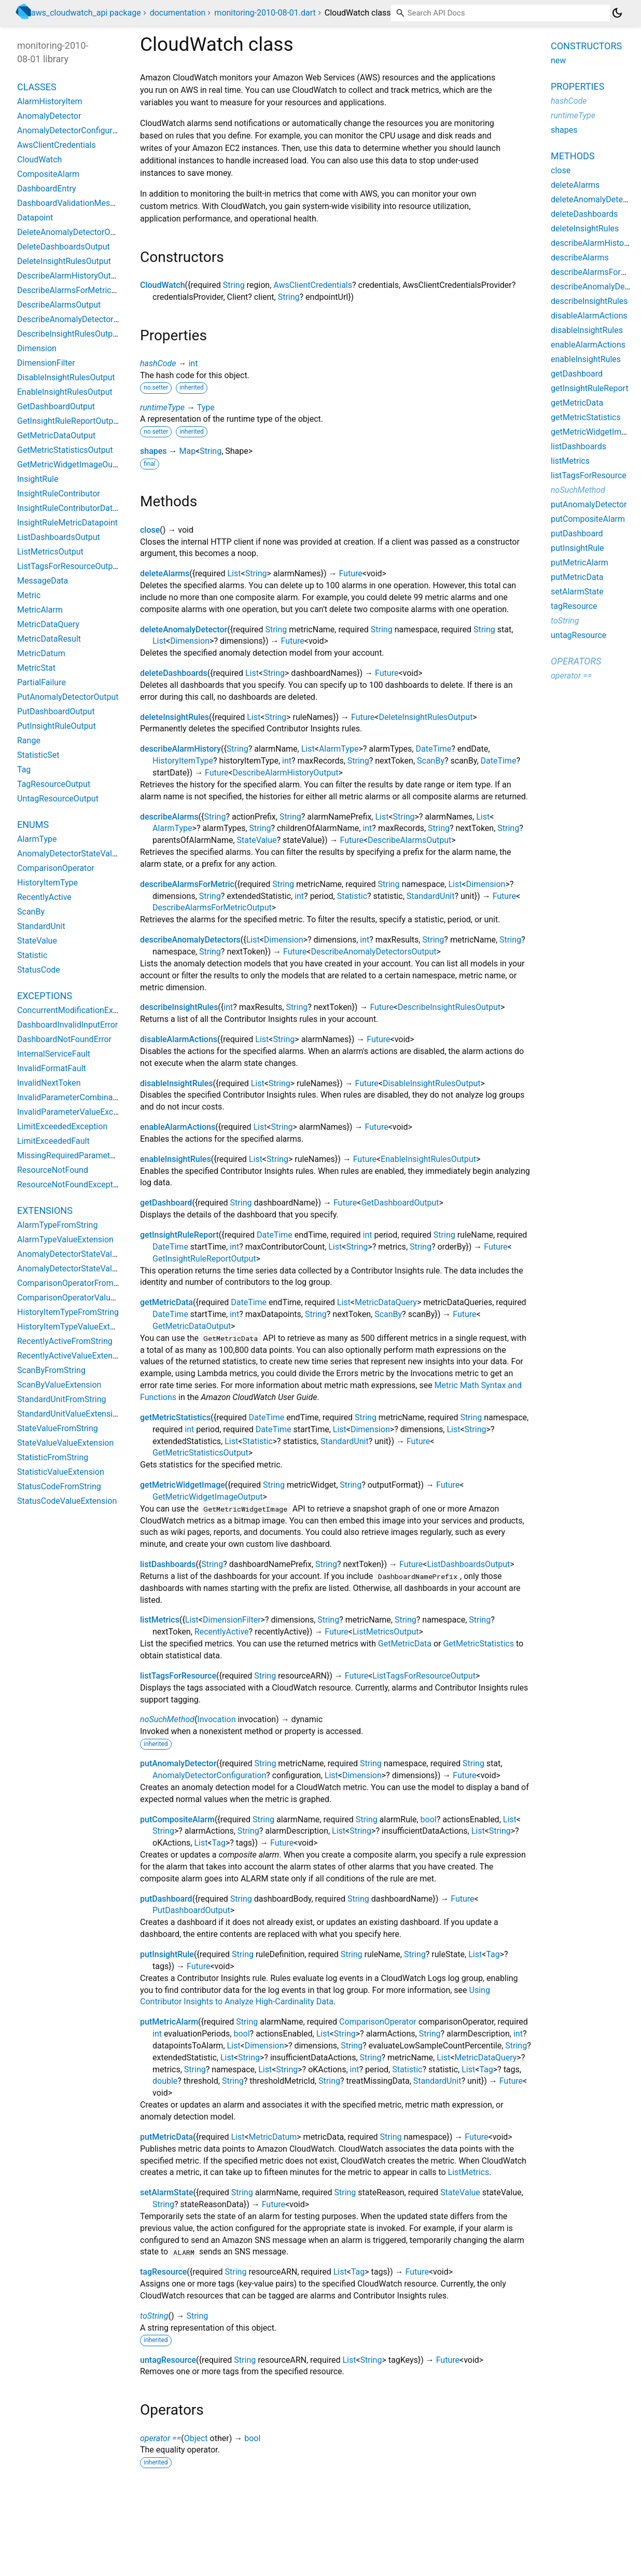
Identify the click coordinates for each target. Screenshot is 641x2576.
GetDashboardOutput (400, 1203)
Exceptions (44, 995)
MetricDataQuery (386, 1302)
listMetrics (159, 1620)
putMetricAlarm (169, 2022)
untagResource (168, 2360)
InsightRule (37, 479)
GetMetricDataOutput (191, 1326)
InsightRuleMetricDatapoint (67, 523)
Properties (577, 86)
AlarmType (339, 749)
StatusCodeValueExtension (67, 1501)
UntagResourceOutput (58, 799)
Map (187, 451)
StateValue (257, 840)
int (193, 363)
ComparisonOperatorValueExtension (84, 1298)
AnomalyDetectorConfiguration (209, 1775)
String (234, 285)
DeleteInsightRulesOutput (426, 717)
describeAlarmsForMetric (187, 884)
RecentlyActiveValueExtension (72, 1356)
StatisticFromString (52, 1457)
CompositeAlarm (48, 174)
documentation (178, 13)
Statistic (352, 896)
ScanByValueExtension (59, 1385)
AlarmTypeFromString (57, 1225)
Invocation (216, 1719)
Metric (28, 595)
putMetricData (166, 2137)
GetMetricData (404, 1644)
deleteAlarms (164, 573)
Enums (33, 824)
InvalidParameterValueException (76, 1112)
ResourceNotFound (52, 1170)
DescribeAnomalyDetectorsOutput (373, 952)
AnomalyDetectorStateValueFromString (89, 1254)
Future (350, 573)
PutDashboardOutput (191, 1910)
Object (196, 2438)
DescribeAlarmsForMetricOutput (212, 907)
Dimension (190, 641)
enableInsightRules (175, 1159)
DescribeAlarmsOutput (409, 840)
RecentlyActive (221, 1632)
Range (28, 740)
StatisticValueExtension (60, 1472)
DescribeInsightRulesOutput (449, 1007)
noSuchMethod (167, 1719)
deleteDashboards (173, 673)
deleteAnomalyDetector (183, 629)
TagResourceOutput (53, 784)
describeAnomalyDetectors (190, 940)
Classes (37, 86)
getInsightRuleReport (179, 1235)
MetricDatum (273, 2137)
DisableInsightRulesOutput (432, 1083)
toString (154, 2316)
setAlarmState (166, 2192)
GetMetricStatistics (478, 1644)
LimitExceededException (62, 1126)
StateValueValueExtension (65, 1443)
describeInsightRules (179, 1007)
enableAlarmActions (177, 1127)
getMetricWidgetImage (182, 1485)
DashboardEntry (46, 188)
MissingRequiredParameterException (85, 1155)
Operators (576, 661)
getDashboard (166, 1203)
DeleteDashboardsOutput (63, 247)
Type (206, 407)
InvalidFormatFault (51, 1068)
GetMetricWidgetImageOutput (207, 1497)
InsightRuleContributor (58, 493)
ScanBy (430, 761)
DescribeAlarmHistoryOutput (286, 773)
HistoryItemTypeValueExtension (75, 1327)
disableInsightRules (176, 1083)
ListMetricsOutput (386, 1632)
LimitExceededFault (53, 1141)
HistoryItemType (182, 761)
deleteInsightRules (174, 717)
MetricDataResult (49, 639)
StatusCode (38, 970)
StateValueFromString (57, 1428)
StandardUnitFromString (61, 1399)
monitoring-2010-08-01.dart (264, 13)
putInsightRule (167, 1954)
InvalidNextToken (49, 1083)
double (164, 2081)
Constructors (586, 45)
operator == (160, 2438)
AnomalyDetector (49, 116)
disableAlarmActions (178, 1039)
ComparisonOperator (377, 2022)
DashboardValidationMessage (72, 203)
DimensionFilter (232, 1620)
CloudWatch (162, 285)
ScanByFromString (51, 1370)
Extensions (45, 1210)
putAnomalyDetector (178, 1763)
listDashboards (168, 1564)
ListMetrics (469, 2172)
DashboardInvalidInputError (67, 1025)
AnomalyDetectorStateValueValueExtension (97, 1268)
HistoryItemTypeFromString (68, 1312)
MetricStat (36, 668)
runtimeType (162, 407)
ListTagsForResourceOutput (424, 1676)
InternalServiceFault (53, 1054)
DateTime (433, 749)
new (558, 60)
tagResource (163, 2272)
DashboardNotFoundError (64, 1039)
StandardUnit (431, 896)
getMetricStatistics (175, 1417)
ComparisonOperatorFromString (76, 1283)
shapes (153, 451)
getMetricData (166, 1302)
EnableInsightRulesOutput (428, 1159)
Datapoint (35, 218)
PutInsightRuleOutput (56, 726)
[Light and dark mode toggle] (617, 13)
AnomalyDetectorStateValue (69, 853)
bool (429, 1819)
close (150, 530)
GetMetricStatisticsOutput (200, 1453)
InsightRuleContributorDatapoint (76, 508)
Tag (219, 1843)
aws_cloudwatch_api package (86, 13)
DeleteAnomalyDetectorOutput (73, 232)
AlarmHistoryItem (49, 101)
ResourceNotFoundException (70, 1184)
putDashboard (166, 1899)
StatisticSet (38, 755)
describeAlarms (169, 817)
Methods (573, 155)
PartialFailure (41, 682)
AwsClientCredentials (312, 285)
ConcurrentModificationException (79, 1010)
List (234, 573)
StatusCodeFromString (59, 1486)
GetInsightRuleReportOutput (204, 1259)
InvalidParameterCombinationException (90, 1097)
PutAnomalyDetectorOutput (68, 697)
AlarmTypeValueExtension (65, 1239)
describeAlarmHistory (180, 749)
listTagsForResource (178, 1676)
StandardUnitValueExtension (69, 1414)
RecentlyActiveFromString (65, 1341)
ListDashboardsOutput (468, 1564)
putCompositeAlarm (177, 1819)
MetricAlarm (40, 610)
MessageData (42, 581)
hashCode (158, 363)
